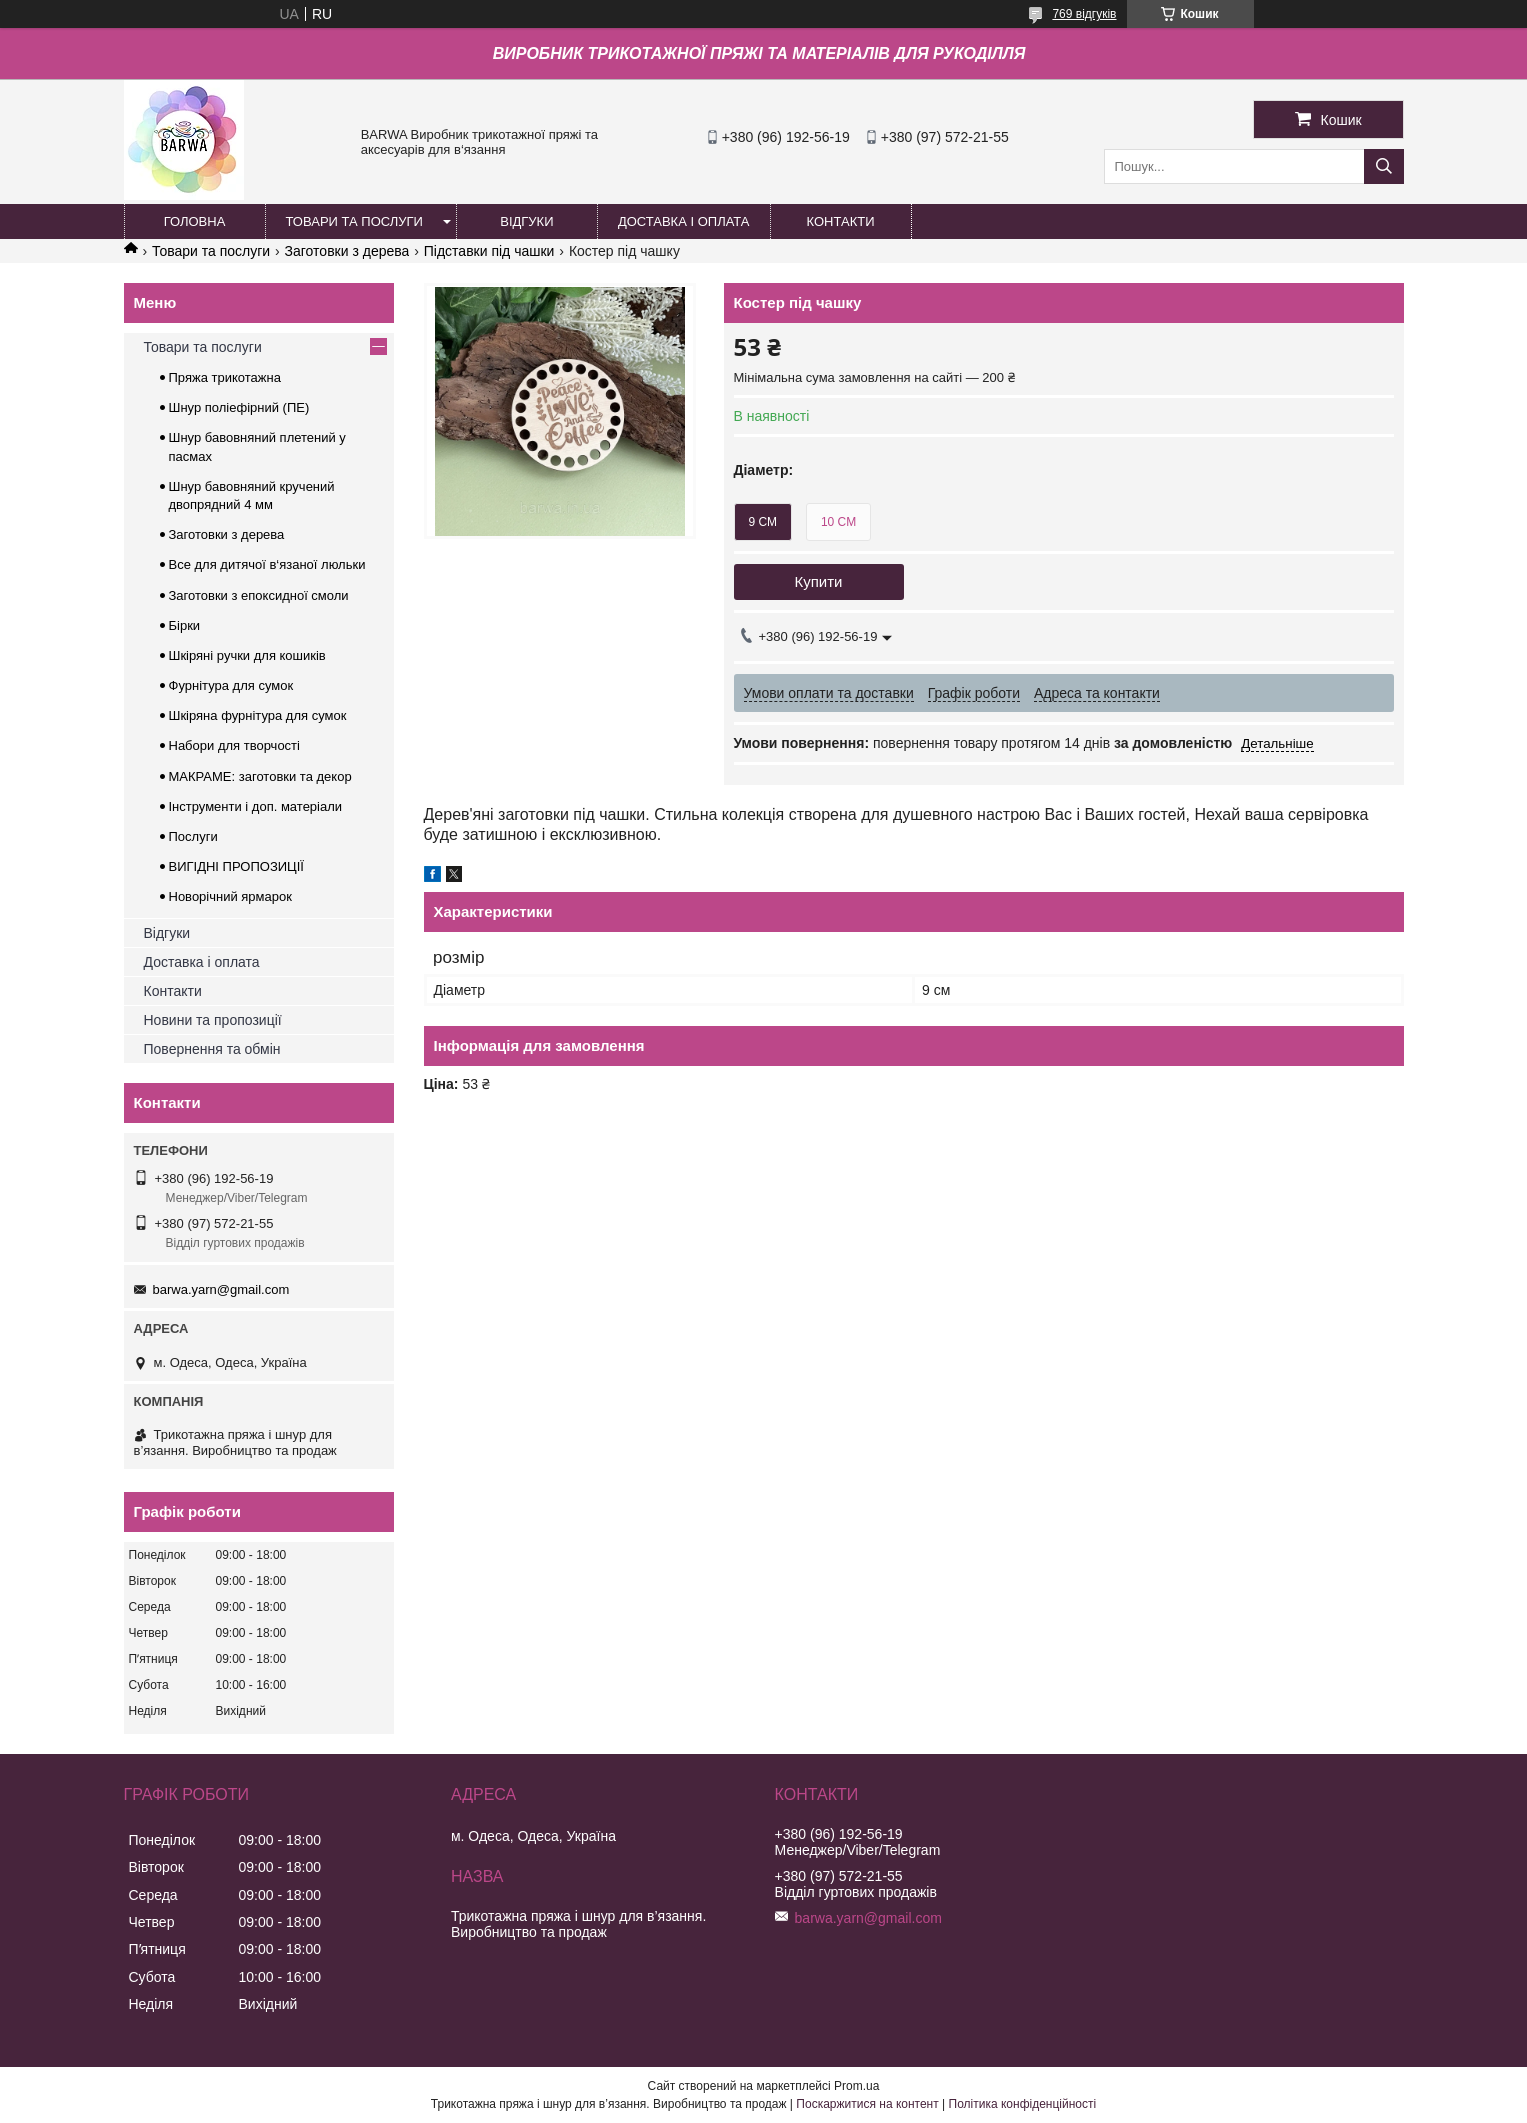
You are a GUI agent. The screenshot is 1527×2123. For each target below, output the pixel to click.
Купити (819, 581)
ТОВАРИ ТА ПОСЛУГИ (354, 221)
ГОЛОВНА (195, 221)
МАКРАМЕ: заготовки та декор (260, 776)
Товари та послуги (211, 251)
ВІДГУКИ (526, 221)
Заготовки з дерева (347, 251)
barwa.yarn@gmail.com (221, 1289)
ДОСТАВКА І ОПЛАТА (684, 221)
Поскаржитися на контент (867, 2104)
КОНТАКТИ (841, 221)
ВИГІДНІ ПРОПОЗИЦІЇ (236, 866)
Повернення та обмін (212, 1049)
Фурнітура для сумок (231, 685)
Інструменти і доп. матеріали (256, 806)
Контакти (173, 991)
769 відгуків (1084, 14)
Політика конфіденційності (1023, 2104)
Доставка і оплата (202, 962)
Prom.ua (856, 2086)
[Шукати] (1384, 166)
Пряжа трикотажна (225, 377)
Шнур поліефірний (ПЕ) (239, 407)
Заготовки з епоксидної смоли (259, 595)
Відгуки (167, 933)
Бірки (185, 625)
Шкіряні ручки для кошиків (247, 655)
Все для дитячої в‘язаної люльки (267, 564)
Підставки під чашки (489, 251)
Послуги (193, 836)
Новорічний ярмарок (230, 896)
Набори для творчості (234, 745)
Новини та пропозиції (213, 1020)
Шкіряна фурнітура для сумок (258, 715)
